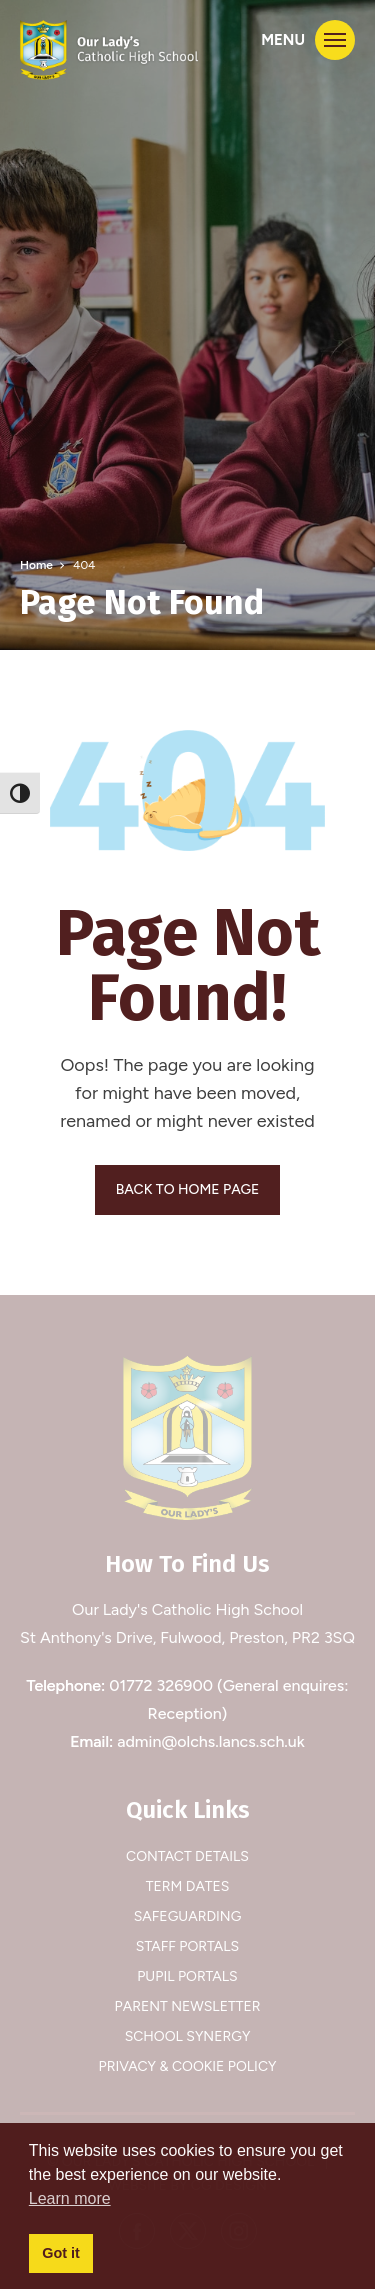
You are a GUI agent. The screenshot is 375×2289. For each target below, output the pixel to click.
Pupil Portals (187, 1976)
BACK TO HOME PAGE (188, 1189)
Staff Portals (187, 1946)
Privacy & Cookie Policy (188, 2066)
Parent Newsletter (188, 2006)
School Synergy (188, 2036)
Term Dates (188, 1886)
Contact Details (187, 1856)
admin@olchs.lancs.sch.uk (211, 1741)
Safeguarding (188, 1916)
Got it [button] (61, 2253)
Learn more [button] (70, 2198)
